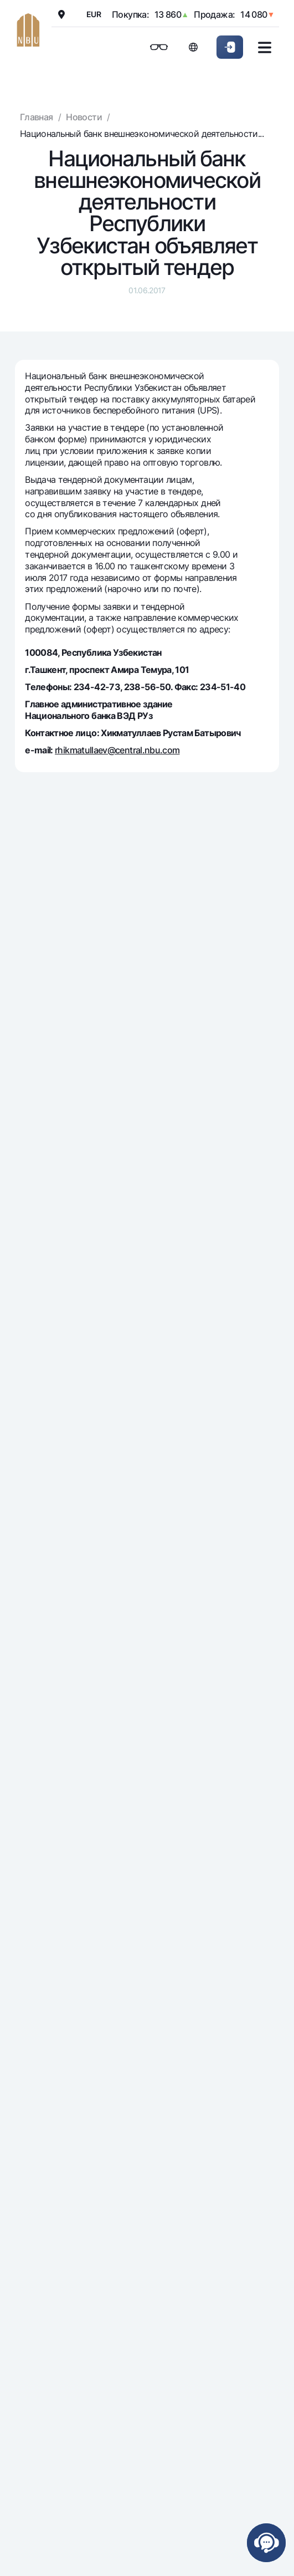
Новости (84, 117)
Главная (36, 117)
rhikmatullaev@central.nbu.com (117, 750)
